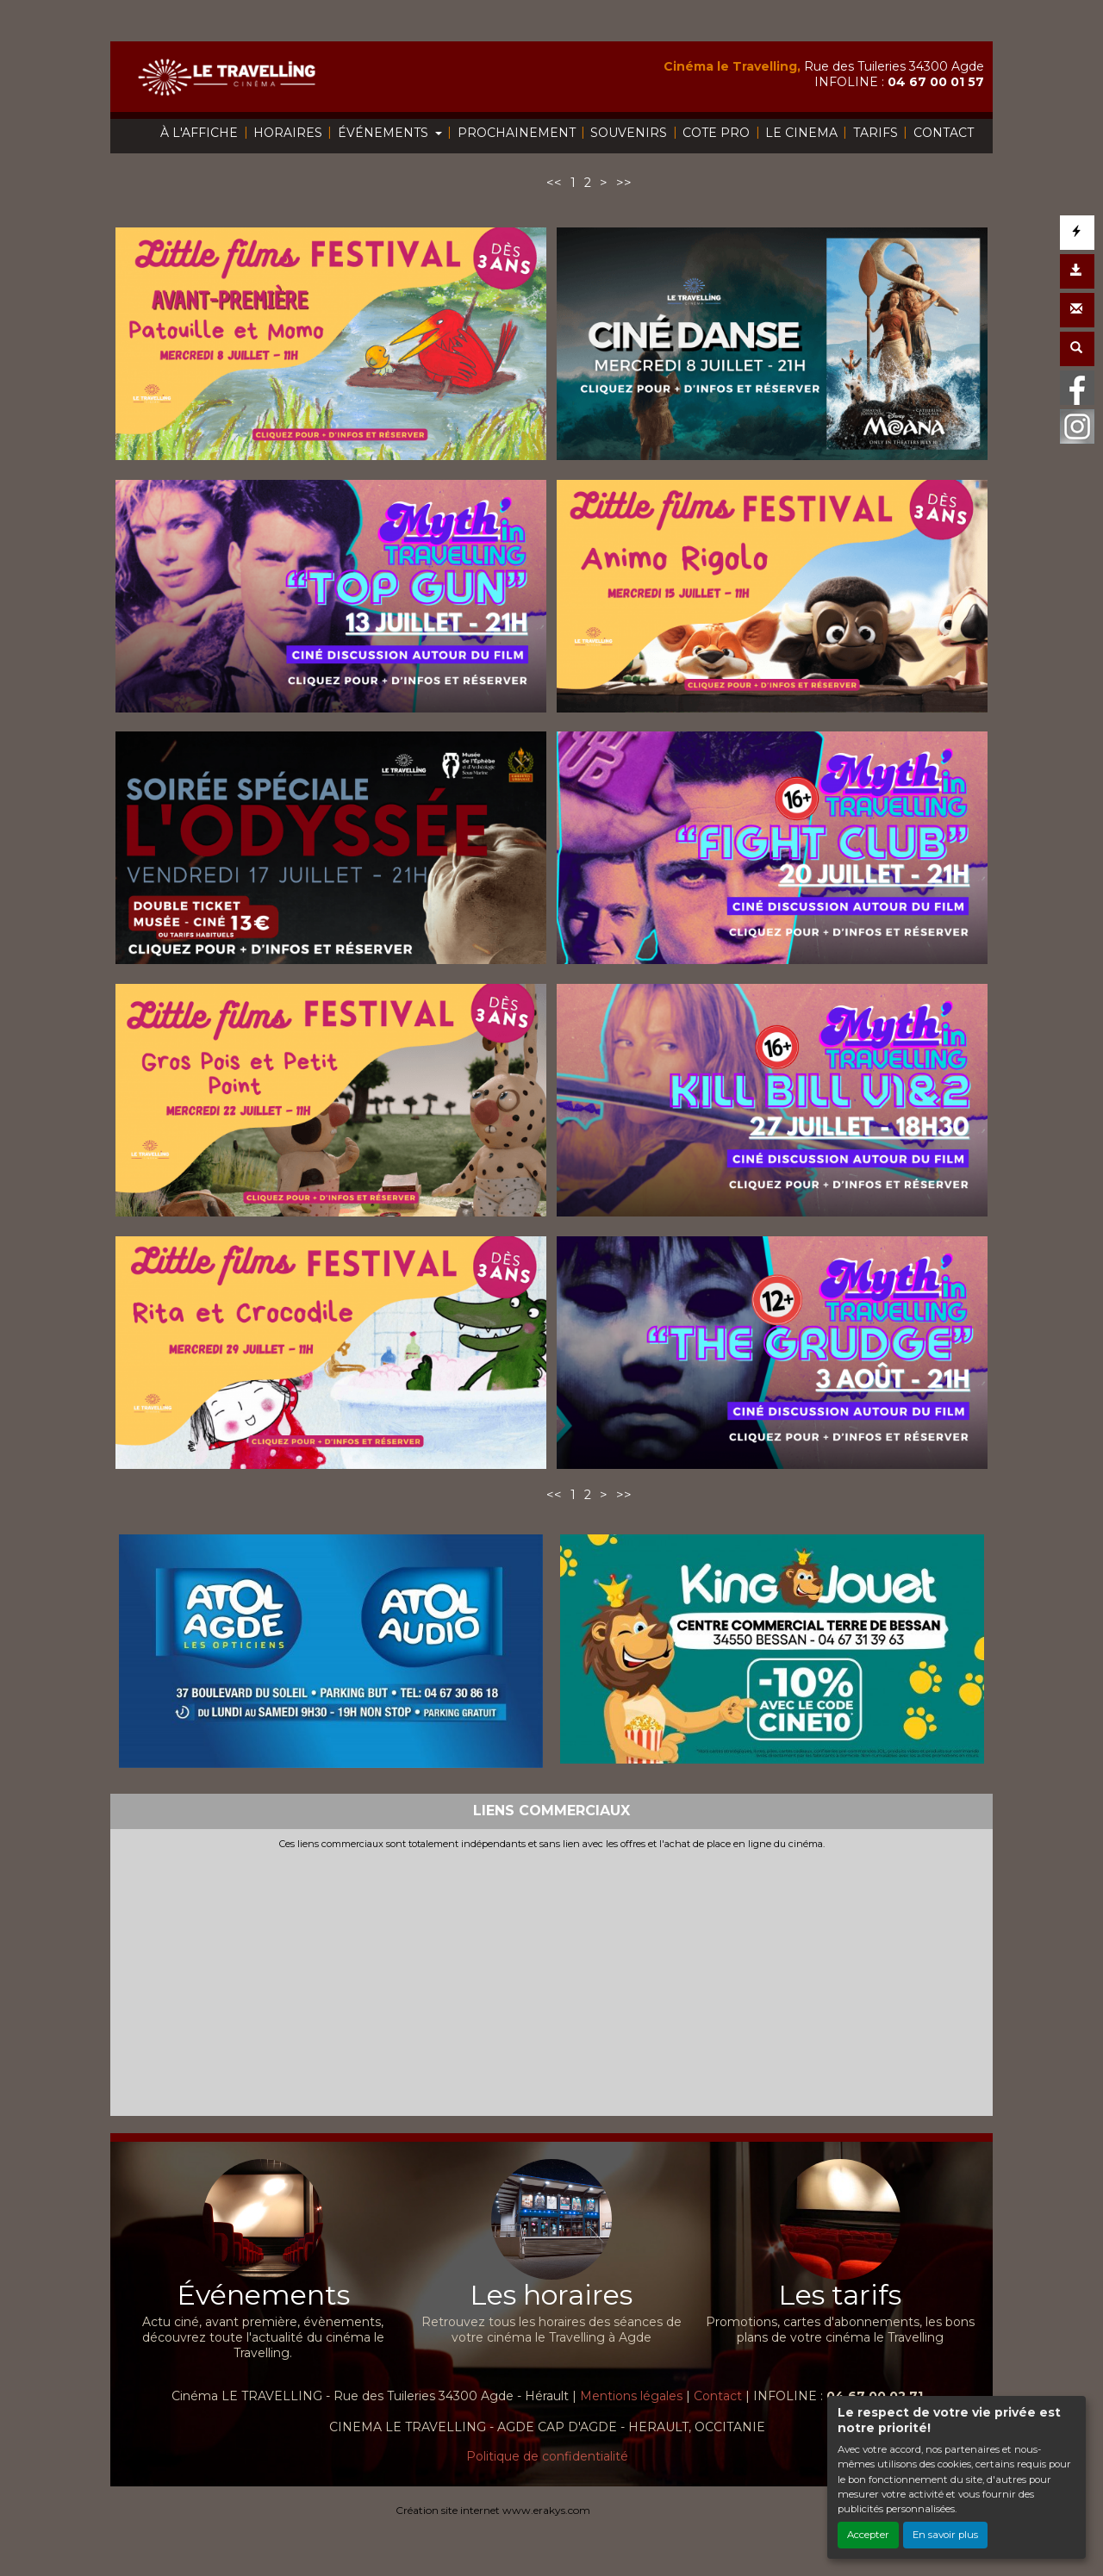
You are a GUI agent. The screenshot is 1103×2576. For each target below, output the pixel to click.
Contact (718, 2396)
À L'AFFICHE (199, 132)
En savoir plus (945, 2535)
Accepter (868, 2535)
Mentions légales (631, 2396)
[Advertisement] (551, 1979)
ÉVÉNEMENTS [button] (385, 132)
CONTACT (943, 132)
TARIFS (875, 132)
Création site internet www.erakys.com (493, 2510)
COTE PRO (716, 132)
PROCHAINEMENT (517, 132)
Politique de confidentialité (547, 2456)
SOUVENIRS (628, 132)
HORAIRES (287, 132)
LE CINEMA (801, 132)
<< (554, 182)
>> (624, 182)
